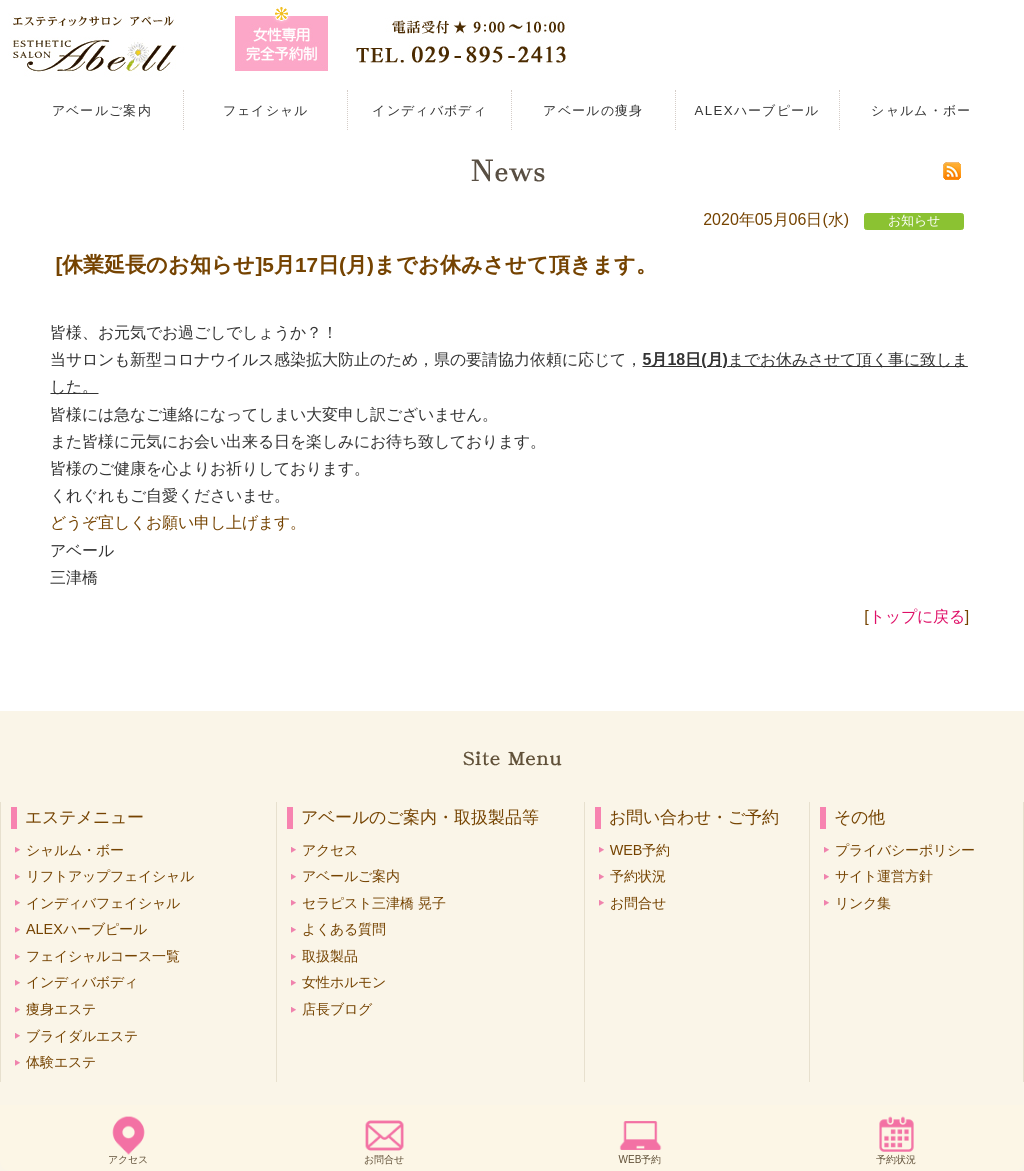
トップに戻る (917, 616)
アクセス (128, 1159)
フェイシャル (266, 110)
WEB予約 (640, 1159)
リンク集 (863, 903)
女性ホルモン (344, 982)
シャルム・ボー (921, 110)
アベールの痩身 (593, 110)
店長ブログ (337, 1009)
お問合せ (384, 1159)
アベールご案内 (102, 110)
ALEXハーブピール (757, 110)
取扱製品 (330, 956)
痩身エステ (61, 1009)
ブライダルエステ (82, 1036)
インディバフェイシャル (103, 903)
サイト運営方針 (884, 876)
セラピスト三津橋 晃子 (374, 903)
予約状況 (896, 1159)
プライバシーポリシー (905, 850)
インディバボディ (429, 110)
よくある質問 (344, 929)
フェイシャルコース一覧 (103, 956)
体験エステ (61, 1062)
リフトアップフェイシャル (110, 876)
